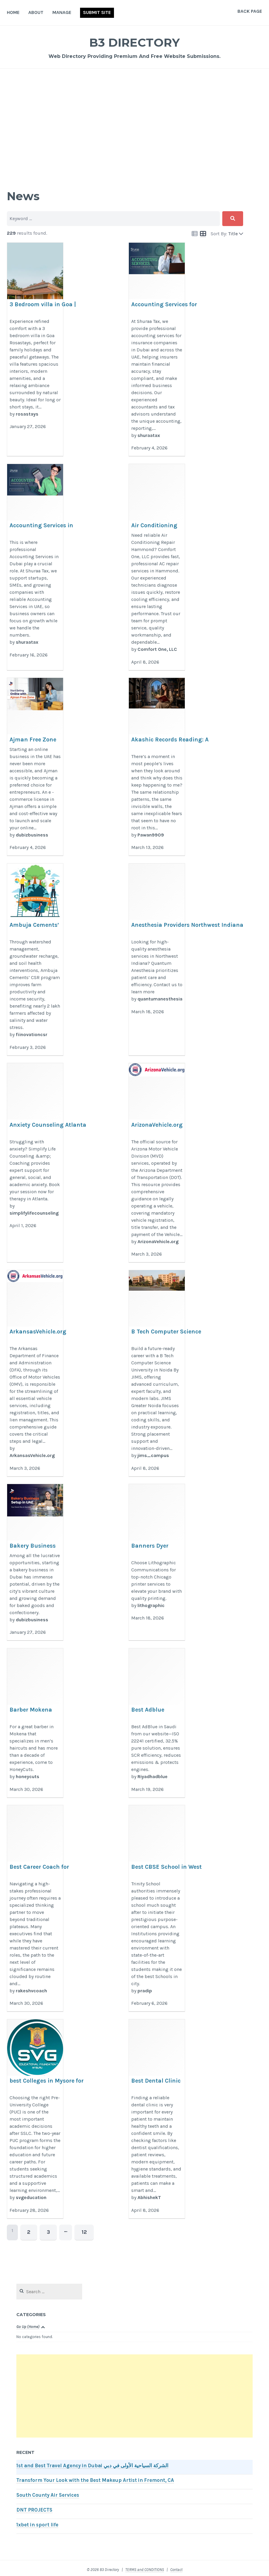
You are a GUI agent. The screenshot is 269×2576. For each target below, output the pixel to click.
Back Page (249, 11)
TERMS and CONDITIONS (144, 2566)
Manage (61, 12)
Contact (176, 2566)
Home (13, 12)
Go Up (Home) (28, 2323)
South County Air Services (47, 2492)
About (35, 12)
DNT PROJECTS (34, 2506)
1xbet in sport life (37, 2521)
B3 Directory (134, 41)
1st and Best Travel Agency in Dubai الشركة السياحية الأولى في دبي (92, 2462)
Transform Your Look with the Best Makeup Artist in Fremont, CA (95, 2477)
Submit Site (97, 12)
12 (72, 2230)
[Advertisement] (134, 120)
